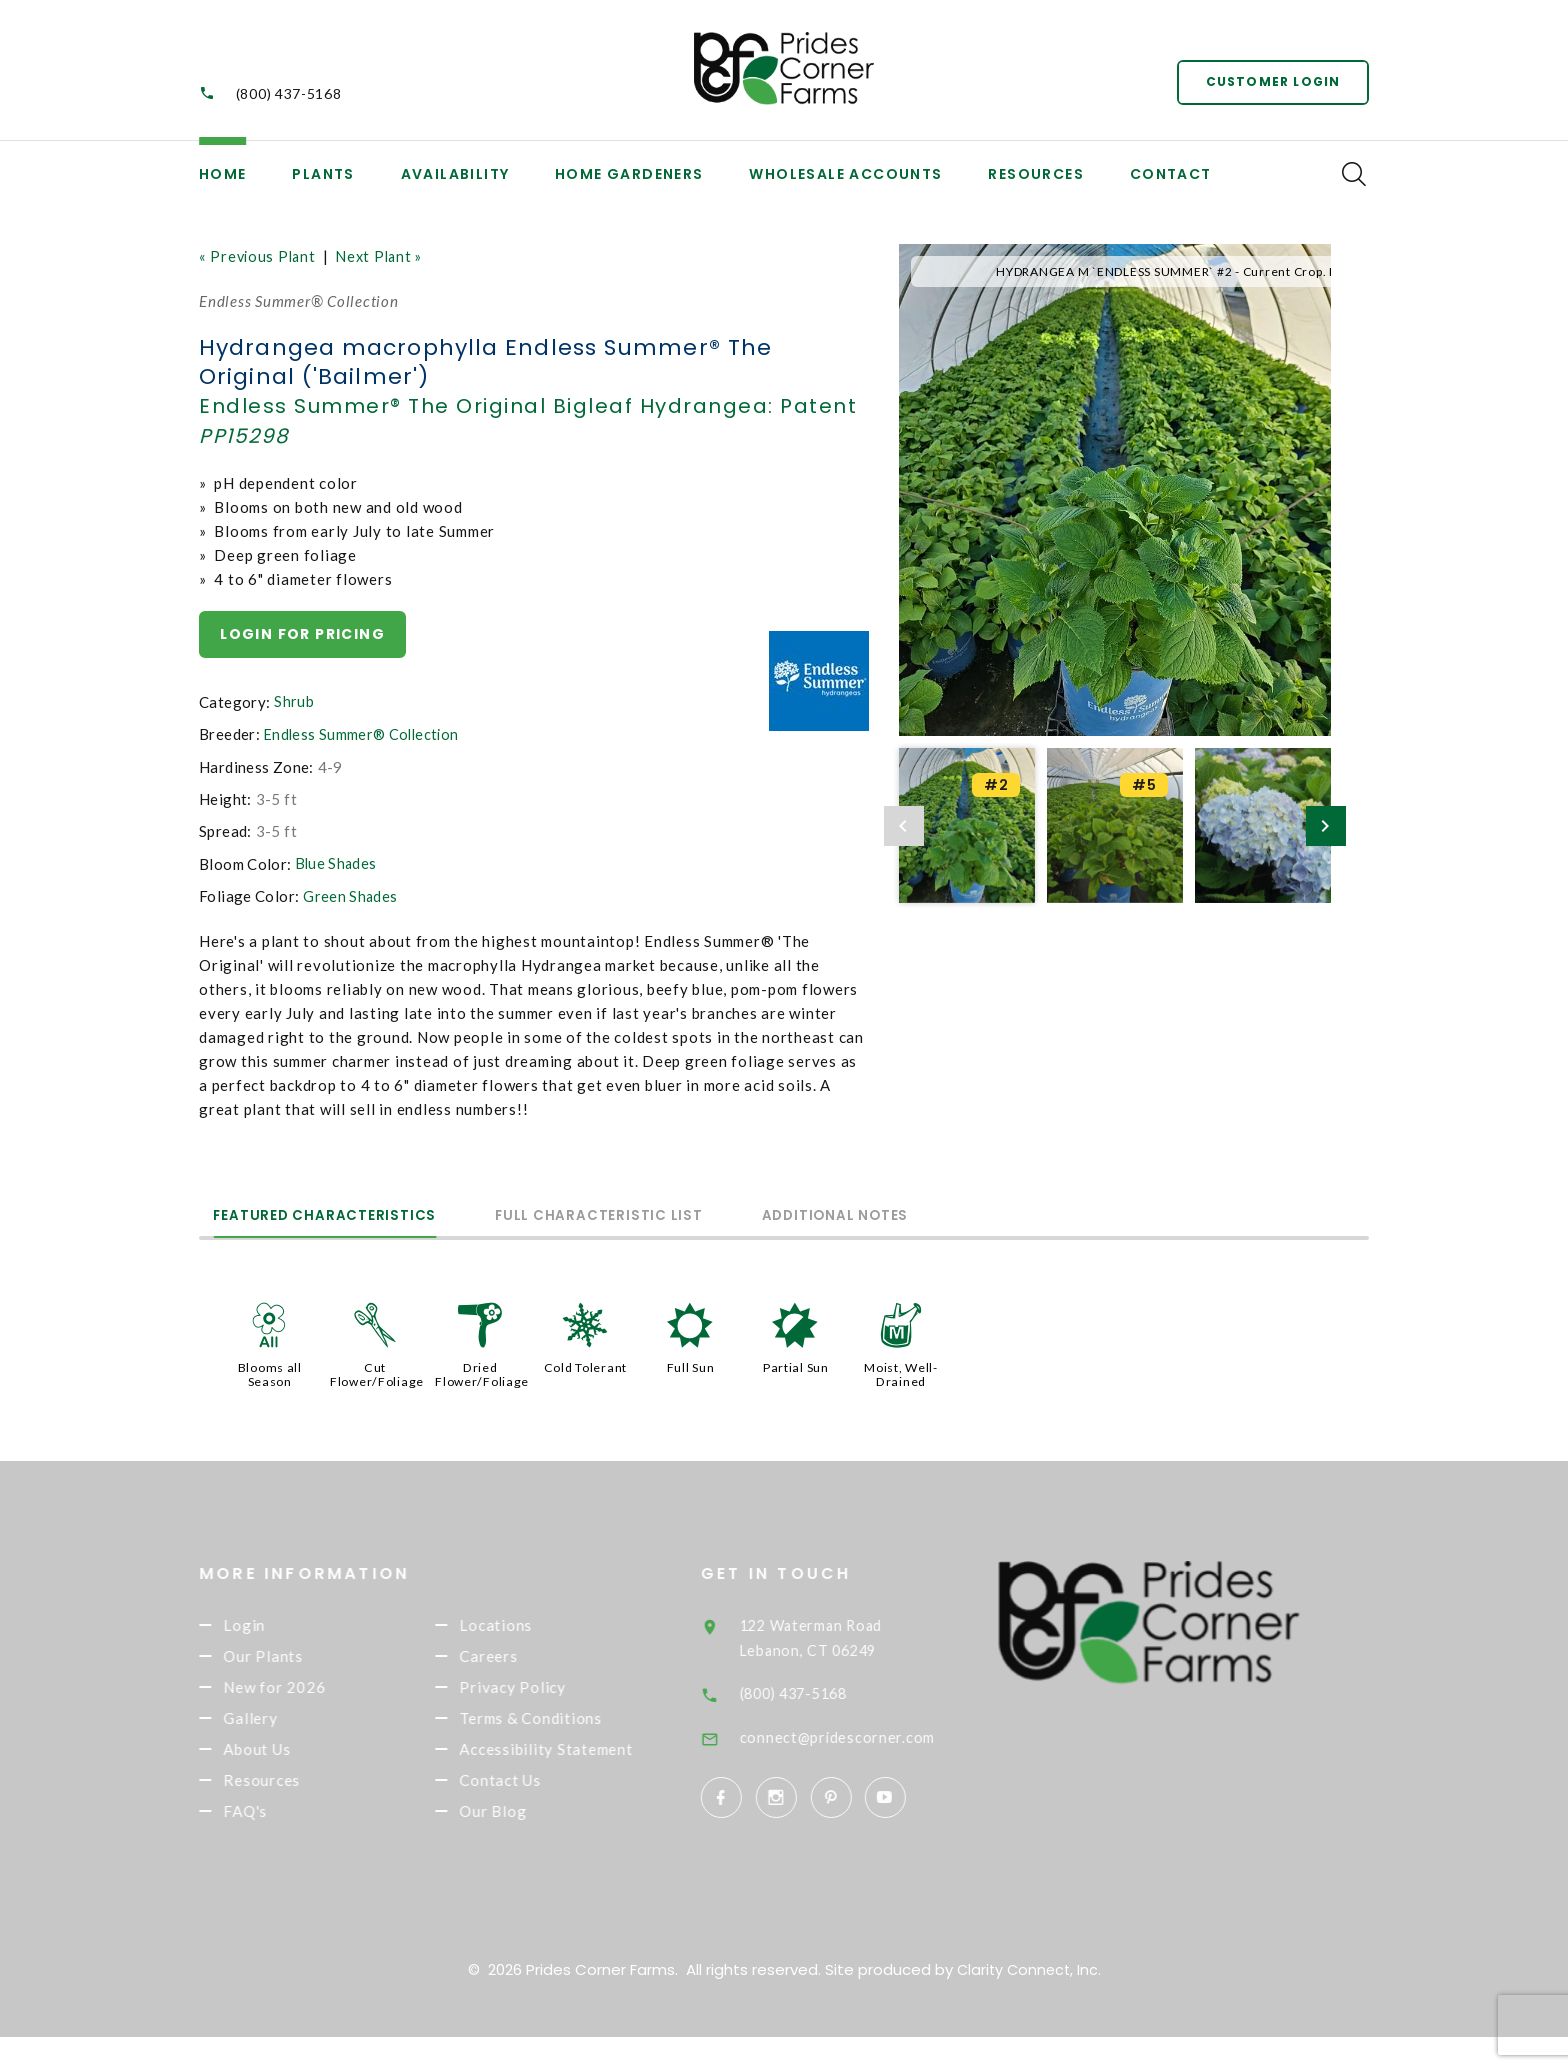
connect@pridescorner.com (870, 1733)
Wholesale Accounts (845, 174)
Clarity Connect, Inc (1027, 2001)
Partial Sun (796, 1365)
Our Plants (293, 1658)
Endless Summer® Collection (364, 735)
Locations (526, 1625)
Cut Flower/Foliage (378, 1372)
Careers (519, 1658)
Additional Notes (932, 1213)
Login (275, 1625)
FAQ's (276, 1824)
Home (223, 174)
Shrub (294, 703)
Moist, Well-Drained (901, 1372)
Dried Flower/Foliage (483, 1372)
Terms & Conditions (561, 1724)
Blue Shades (338, 864)
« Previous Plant (259, 256)
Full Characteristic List (657, 1213)
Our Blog (523, 1850)
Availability (455, 174)
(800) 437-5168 (289, 93)
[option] (1115, 490)
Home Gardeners (629, 174)
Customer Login (1269, 79)
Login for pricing (303, 634)
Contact (1171, 174)
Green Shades (351, 896)
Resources (1036, 174)
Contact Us (531, 1817)
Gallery (281, 1724)
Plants (323, 174)
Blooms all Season (269, 1372)
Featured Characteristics (344, 1213)
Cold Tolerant (585, 1365)
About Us (287, 1758)
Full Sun (691, 1365)
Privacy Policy (543, 1691)
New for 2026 (305, 1691)
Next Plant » (386, 256)
